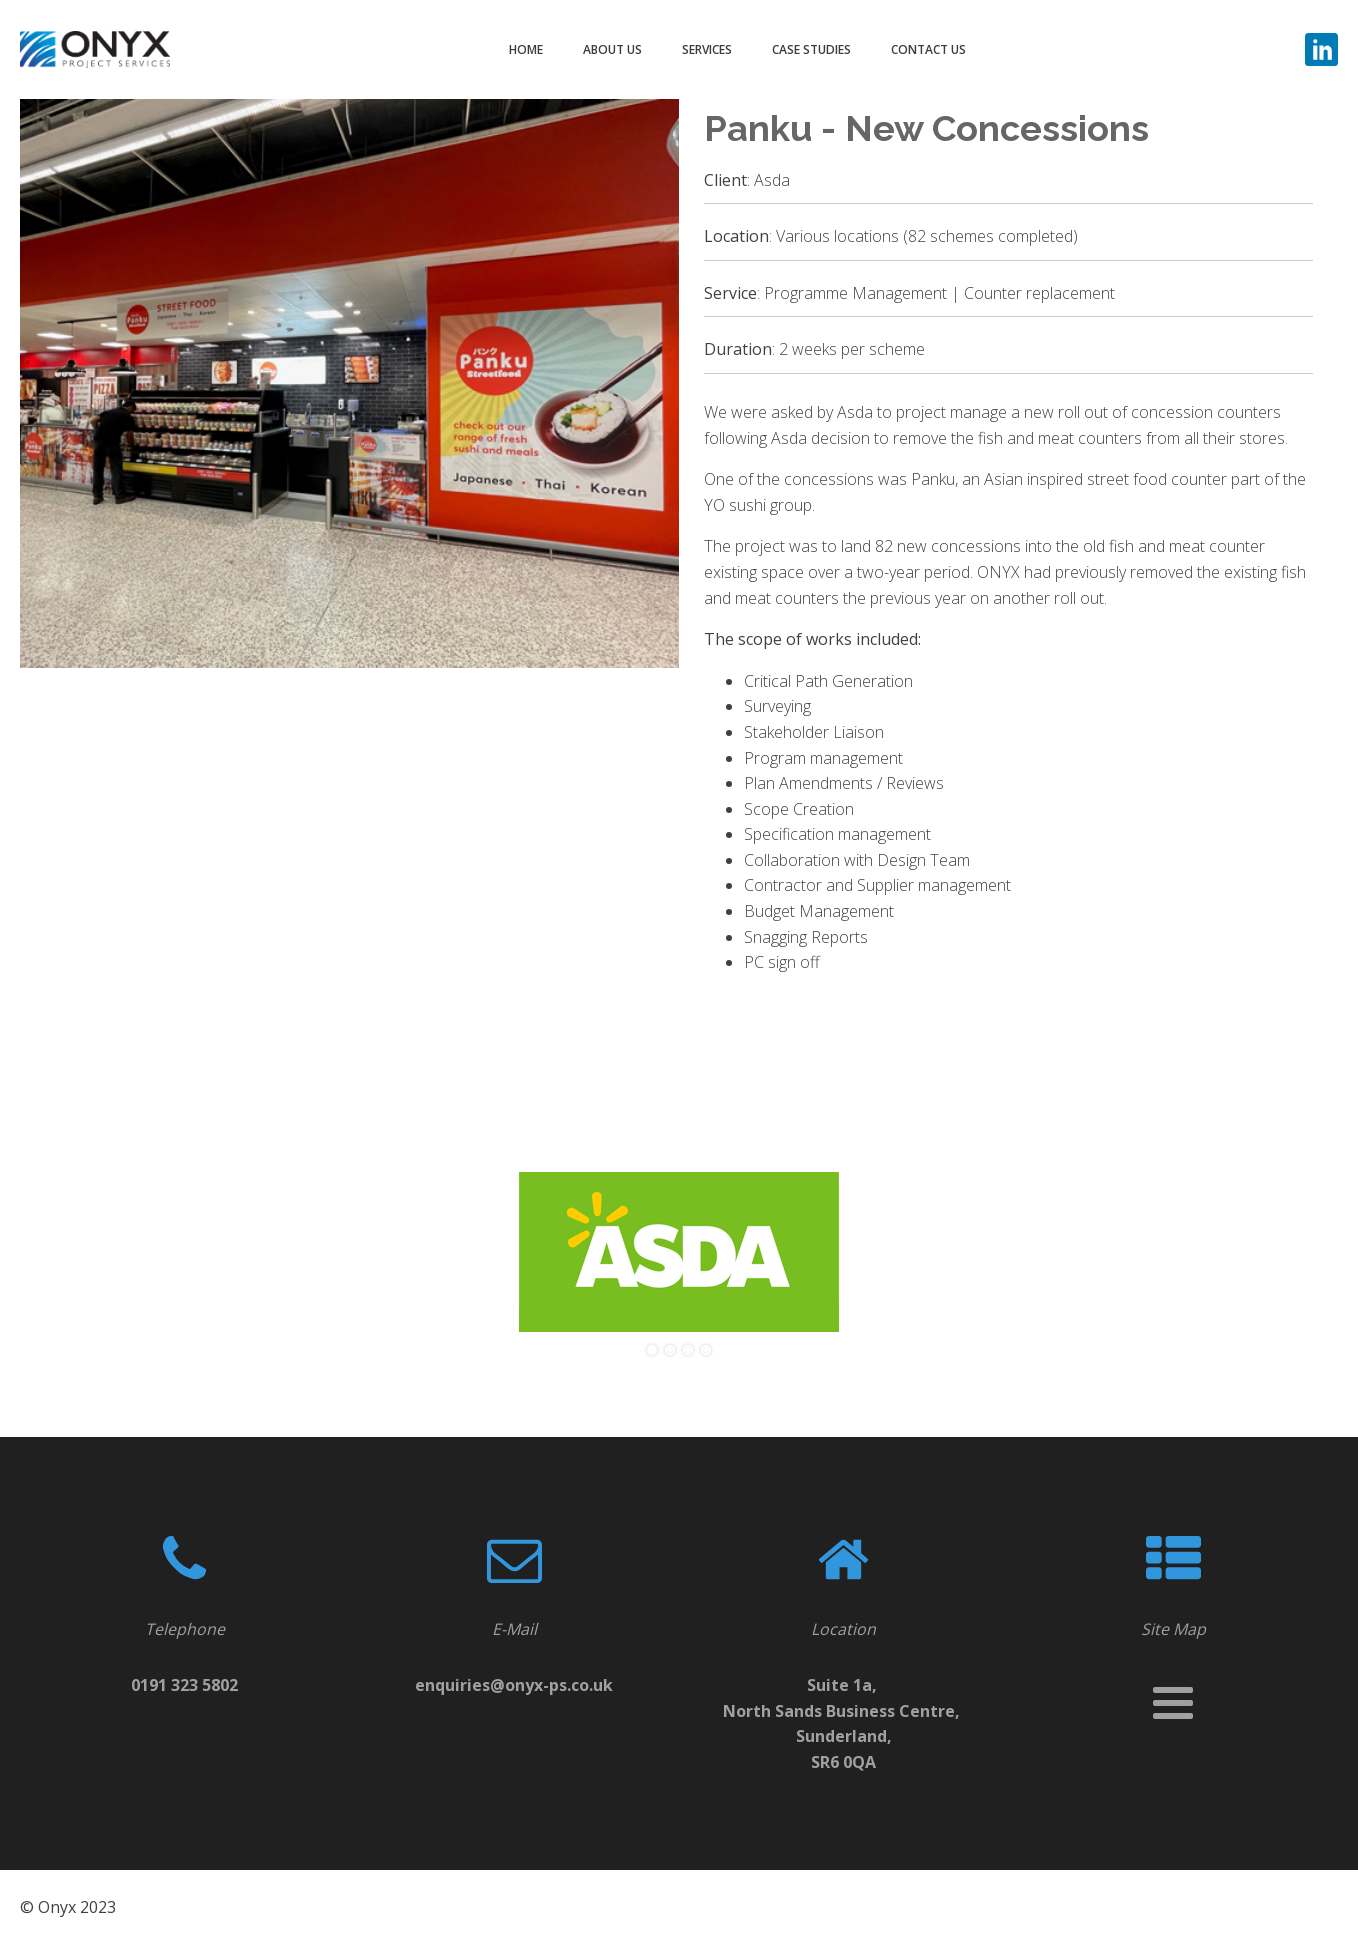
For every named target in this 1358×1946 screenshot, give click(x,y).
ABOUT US (612, 49)
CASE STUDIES (811, 49)
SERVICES (707, 49)
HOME (526, 49)
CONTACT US (928, 49)
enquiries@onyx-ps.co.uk (514, 1685)
